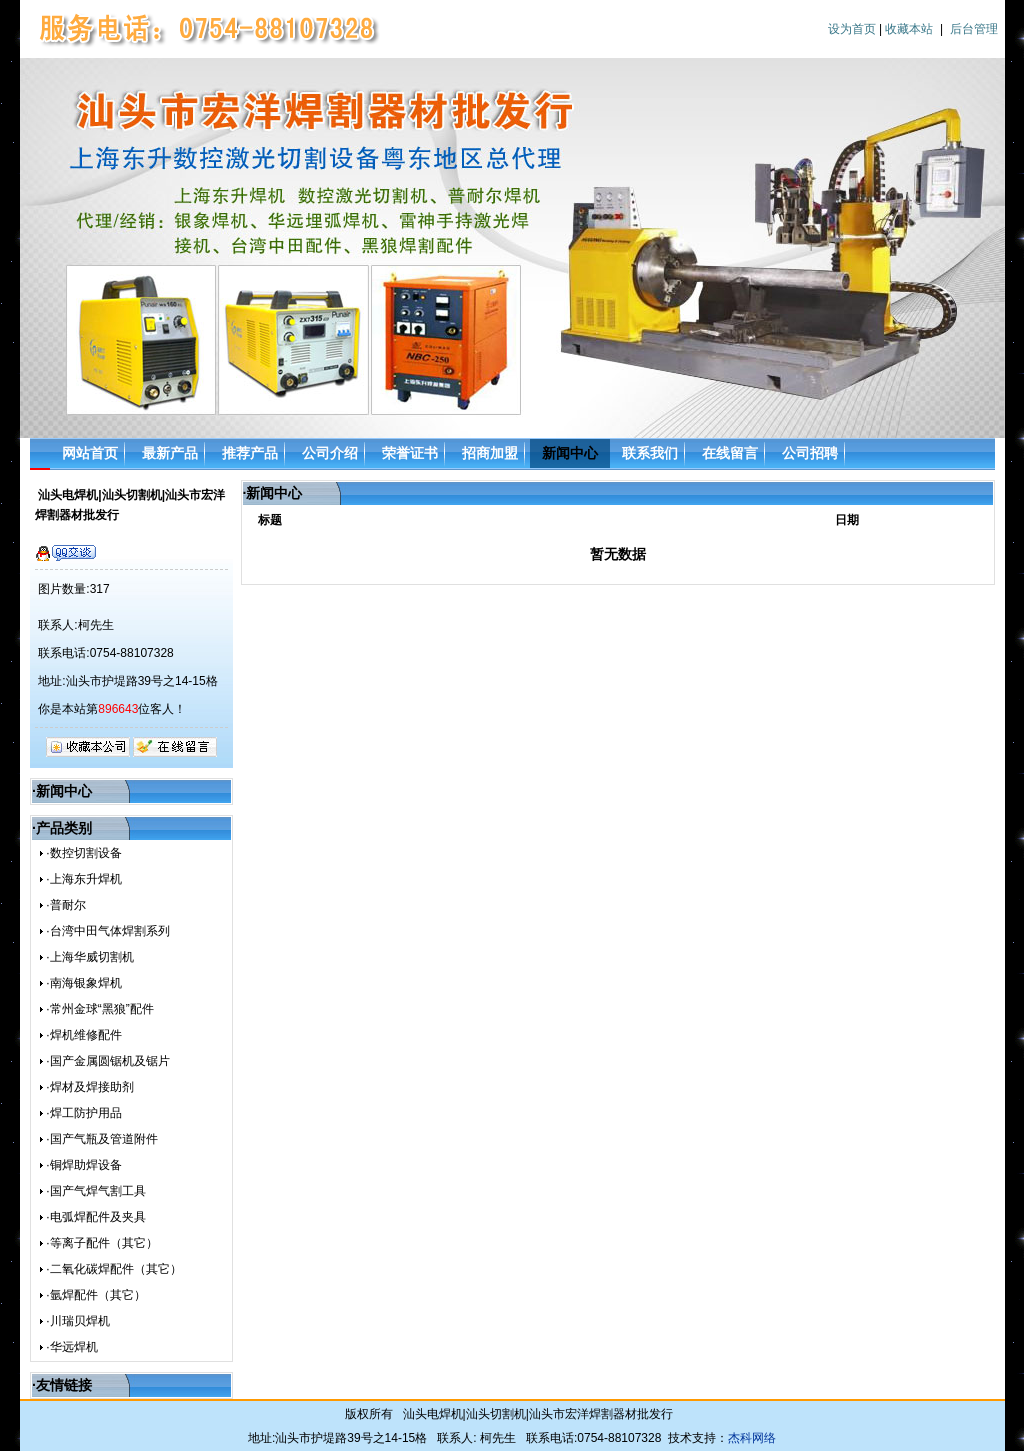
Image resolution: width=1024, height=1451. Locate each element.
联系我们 (650, 453)
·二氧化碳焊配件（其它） (113, 1269)
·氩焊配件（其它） (95, 1295)
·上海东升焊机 (83, 879)
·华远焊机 (71, 1347)
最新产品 (170, 453)
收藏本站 (909, 29)
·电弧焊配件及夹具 (95, 1217)
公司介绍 (330, 453)
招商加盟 (490, 453)
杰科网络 (752, 1438)
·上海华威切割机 (89, 957)
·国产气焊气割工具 (95, 1191)
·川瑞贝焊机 (77, 1321)
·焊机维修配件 (83, 1035)
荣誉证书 (410, 453)
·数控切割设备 (83, 853)
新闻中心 (570, 453)
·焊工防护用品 (83, 1113)
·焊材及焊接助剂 (89, 1087)
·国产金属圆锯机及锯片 (107, 1061)
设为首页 (852, 29)
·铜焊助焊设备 (83, 1165)
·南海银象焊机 (83, 983)
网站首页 (90, 453)
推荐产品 (250, 453)
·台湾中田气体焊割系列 (107, 931)
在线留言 (730, 453)
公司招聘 (810, 453)
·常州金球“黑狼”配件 (99, 1009)
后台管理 (974, 29)
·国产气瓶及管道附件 (101, 1139)
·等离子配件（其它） (101, 1243)
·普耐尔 (65, 905)
